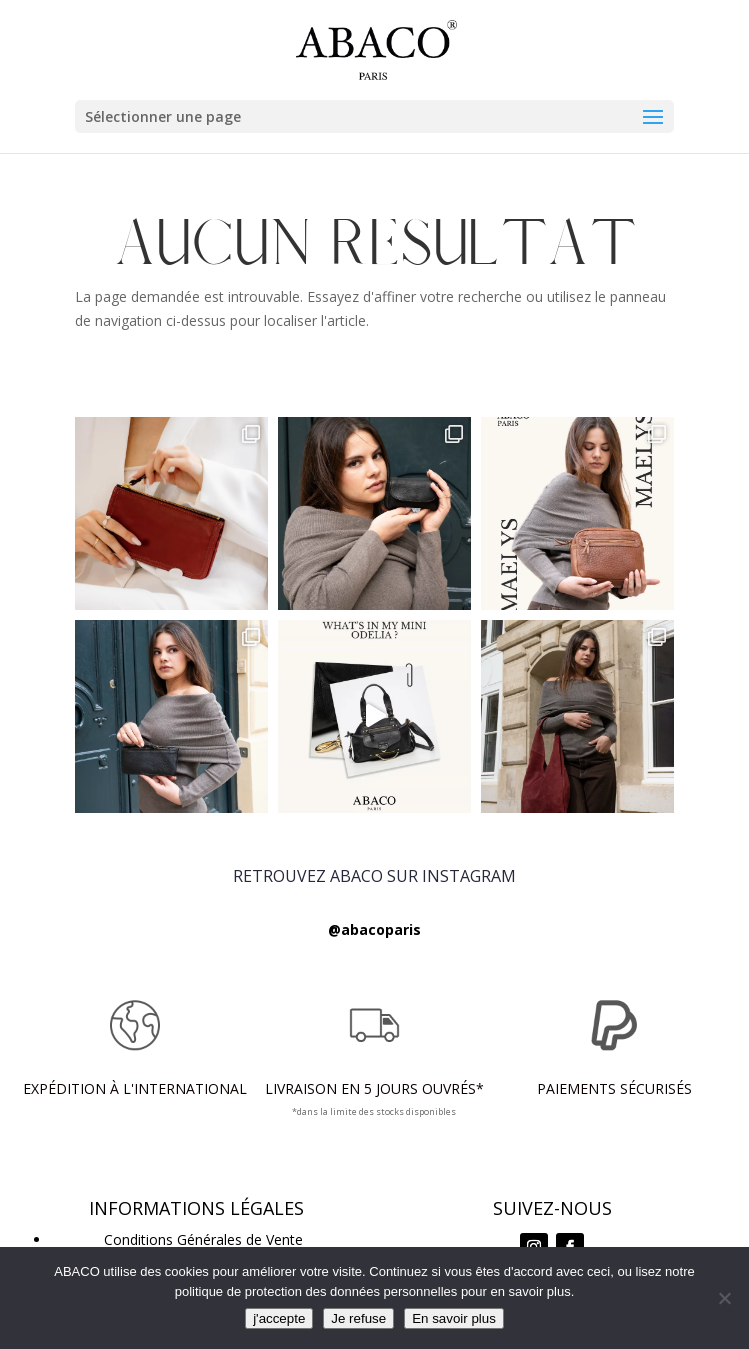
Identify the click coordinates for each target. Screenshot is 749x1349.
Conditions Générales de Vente (203, 1239)
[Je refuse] (724, 1298)
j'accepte (279, 1318)
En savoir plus (454, 1318)
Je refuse (358, 1318)
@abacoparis (374, 929)
